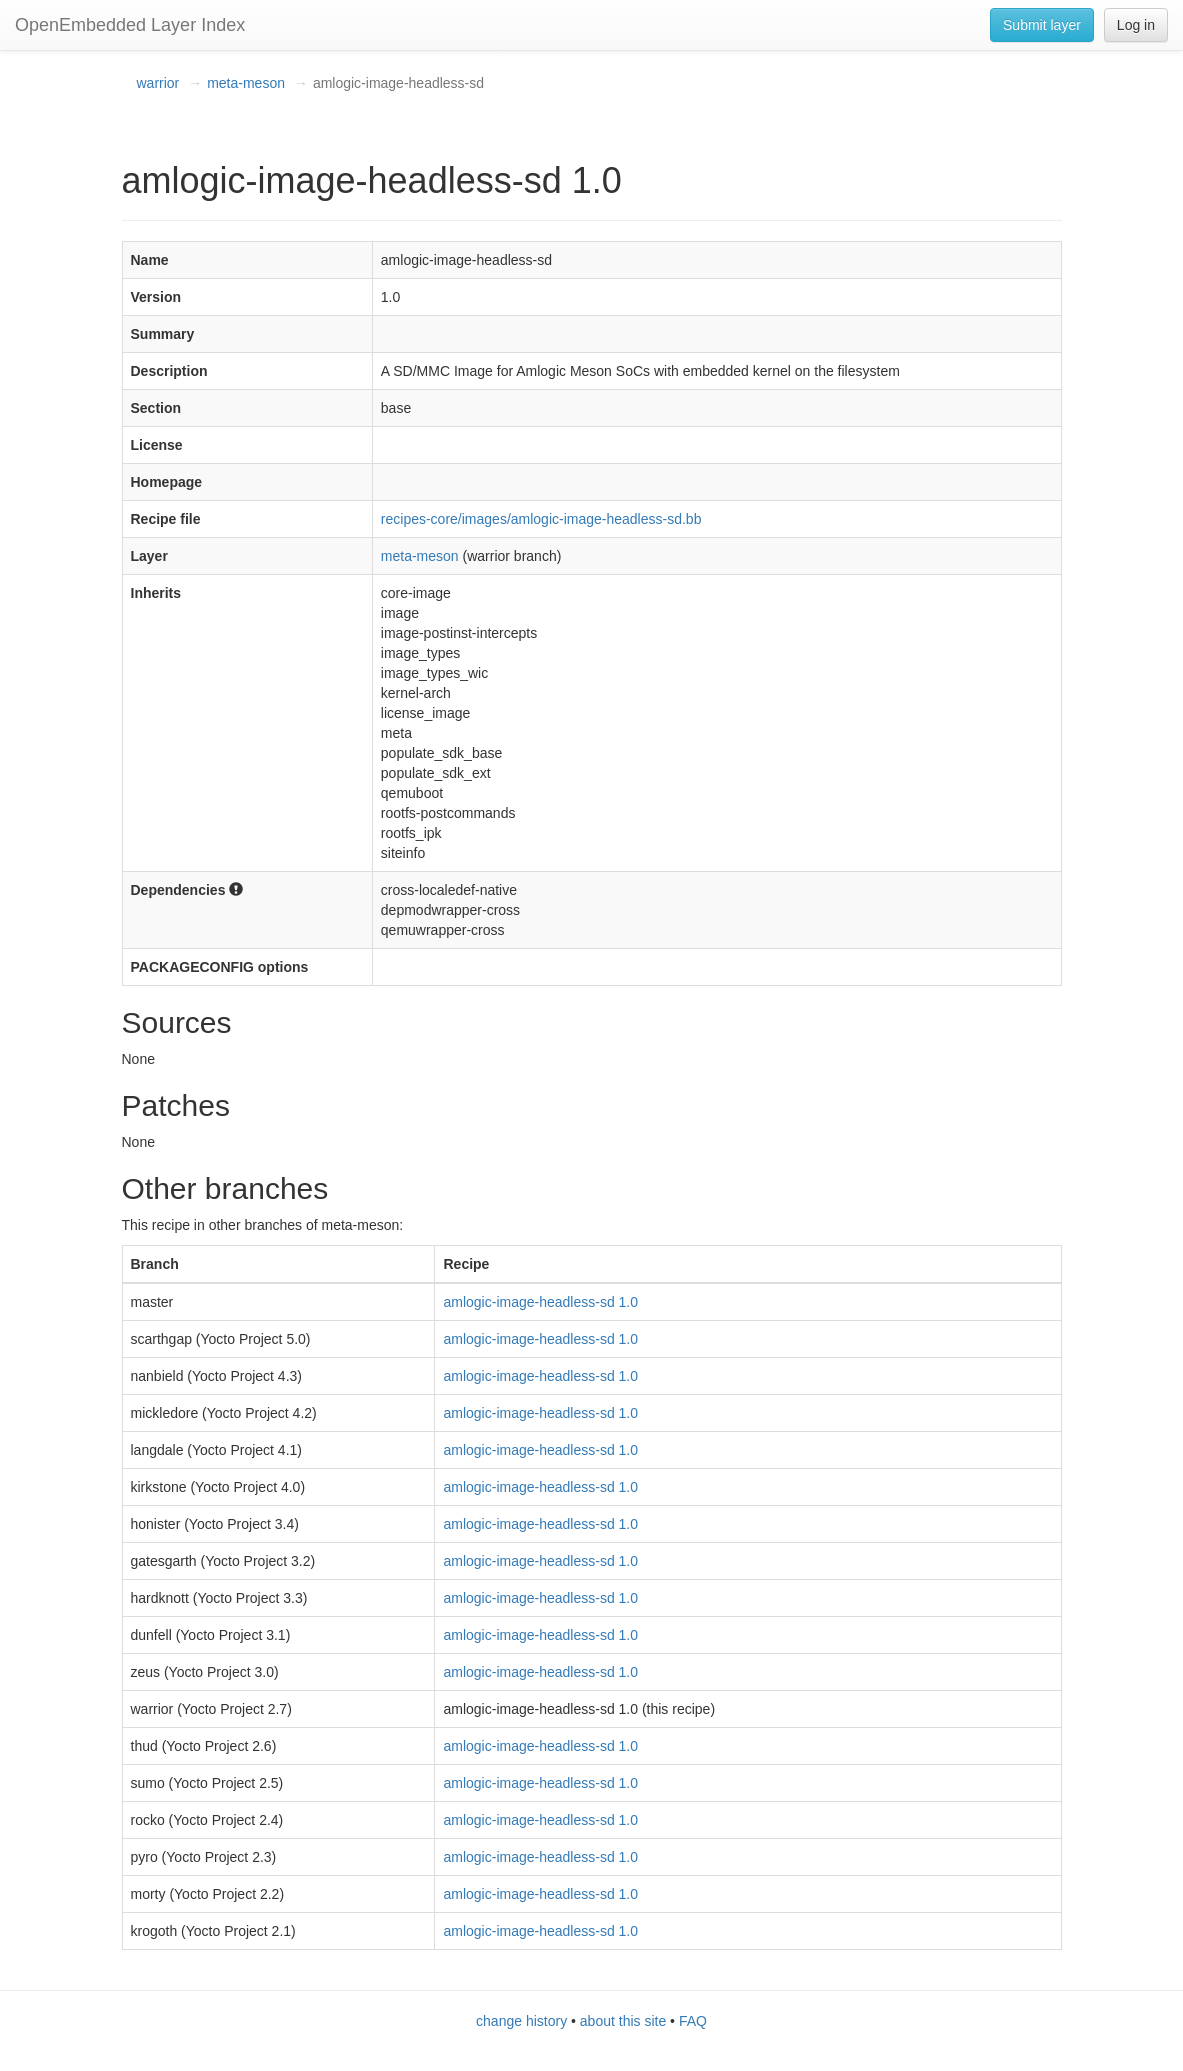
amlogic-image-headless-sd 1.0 (540, 1302)
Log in (1136, 25)
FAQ (693, 2021)
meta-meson (246, 83)
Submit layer (1042, 25)
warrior (158, 83)
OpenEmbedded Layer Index (130, 25)
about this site (623, 2021)
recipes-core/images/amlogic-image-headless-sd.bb (541, 519)
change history (521, 2021)
